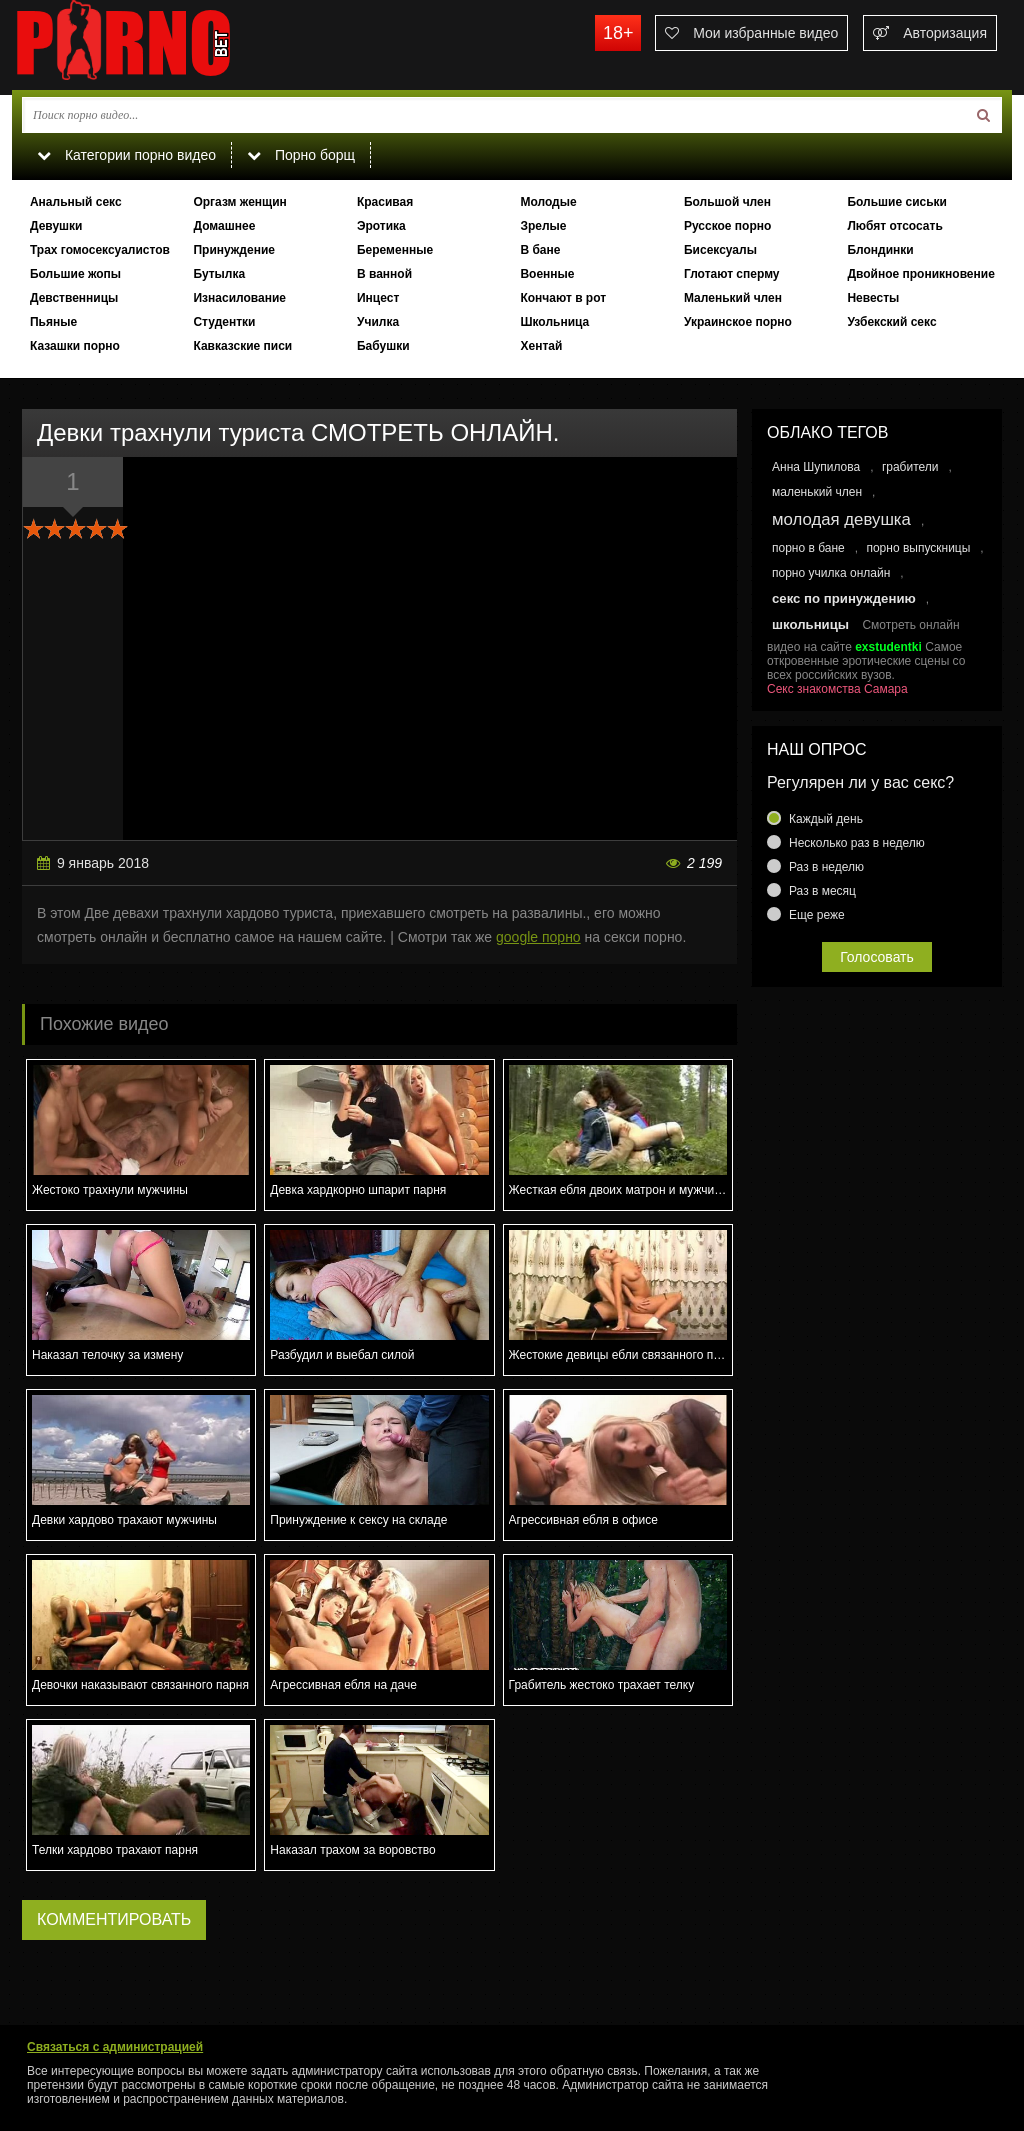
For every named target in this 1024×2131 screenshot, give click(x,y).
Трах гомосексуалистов (100, 250)
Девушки (56, 226)
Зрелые (543, 226)
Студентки (224, 322)
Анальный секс (76, 202)
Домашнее (224, 226)
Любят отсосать (894, 226)
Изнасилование (239, 298)
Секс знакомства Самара (837, 689)
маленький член (817, 492)
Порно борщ (301, 155)
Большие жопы (75, 274)
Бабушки (383, 346)
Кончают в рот (563, 298)
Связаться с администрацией (115, 2047)
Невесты (873, 298)
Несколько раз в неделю (857, 843)
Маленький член (733, 298)
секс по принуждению (844, 598)
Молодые (548, 202)
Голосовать (877, 957)
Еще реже (817, 915)
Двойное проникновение (920, 274)
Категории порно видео (126, 155)
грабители (910, 467)
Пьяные (53, 322)
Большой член (727, 202)
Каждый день (826, 819)
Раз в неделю (826, 867)
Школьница (554, 322)
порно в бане (808, 548)
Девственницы (74, 298)
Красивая (385, 202)
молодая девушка (841, 519)
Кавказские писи (242, 346)
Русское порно (727, 226)
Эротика (381, 226)
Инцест (378, 298)
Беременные (395, 250)
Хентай (541, 346)
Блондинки (880, 250)
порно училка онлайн (831, 573)
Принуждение (234, 250)
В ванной (384, 274)
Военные (547, 274)
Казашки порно (75, 346)
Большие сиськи (897, 202)
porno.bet (162, 45)
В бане (540, 250)
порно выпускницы (918, 548)
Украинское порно (738, 322)
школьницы (810, 624)
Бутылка (219, 274)
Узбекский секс (891, 322)
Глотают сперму (732, 274)
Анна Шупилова (816, 467)
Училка (378, 322)
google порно (538, 937)
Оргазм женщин (239, 202)
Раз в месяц (822, 891)
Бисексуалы (720, 250)
